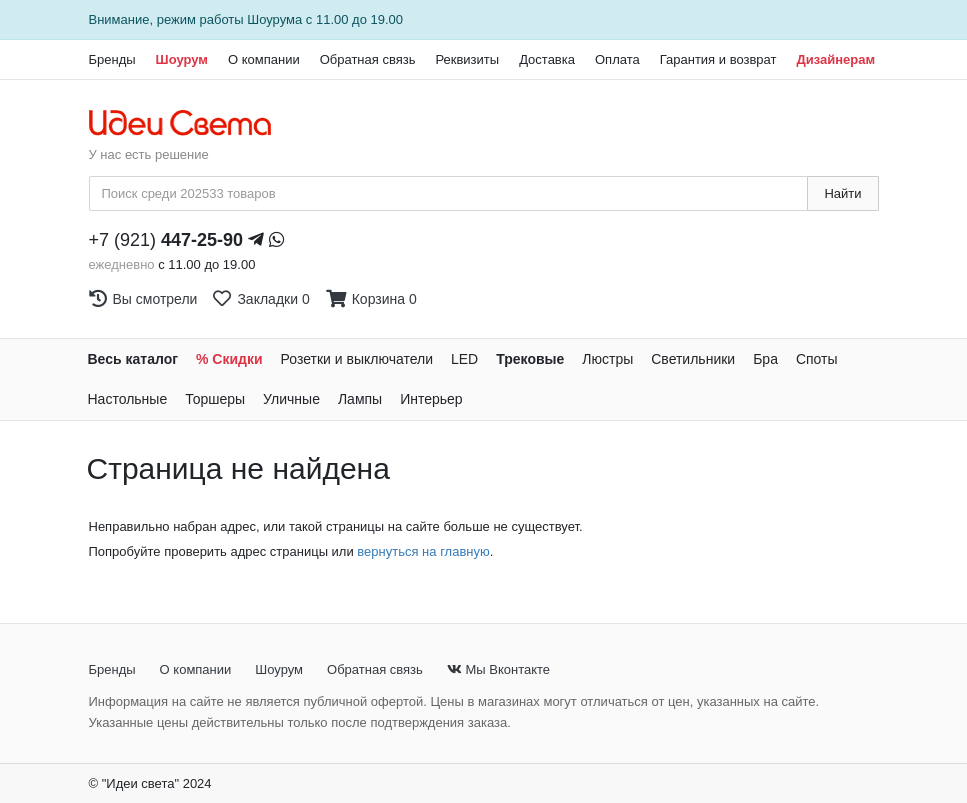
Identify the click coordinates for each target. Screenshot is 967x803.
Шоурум (182, 59)
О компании (264, 59)
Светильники (693, 359)
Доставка (547, 59)
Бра (765, 359)
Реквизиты (467, 59)
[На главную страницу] (190, 124)
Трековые (530, 359)
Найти (842, 193)
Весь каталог (133, 359)
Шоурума (274, 19)
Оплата (617, 59)
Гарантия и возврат (718, 59)
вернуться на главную (423, 551)
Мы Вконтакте (498, 669)
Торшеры (215, 399)
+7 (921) (166, 240)
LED (464, 359)
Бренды (112, 59)
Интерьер (431, 399)
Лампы (360, 399)
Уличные (291, 399)
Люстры (607, 359)
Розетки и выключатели (357, 359)
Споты (817, 359)
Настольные (128, 399)
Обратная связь (368, 59)
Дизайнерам (835, 59)
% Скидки (229, 359)
